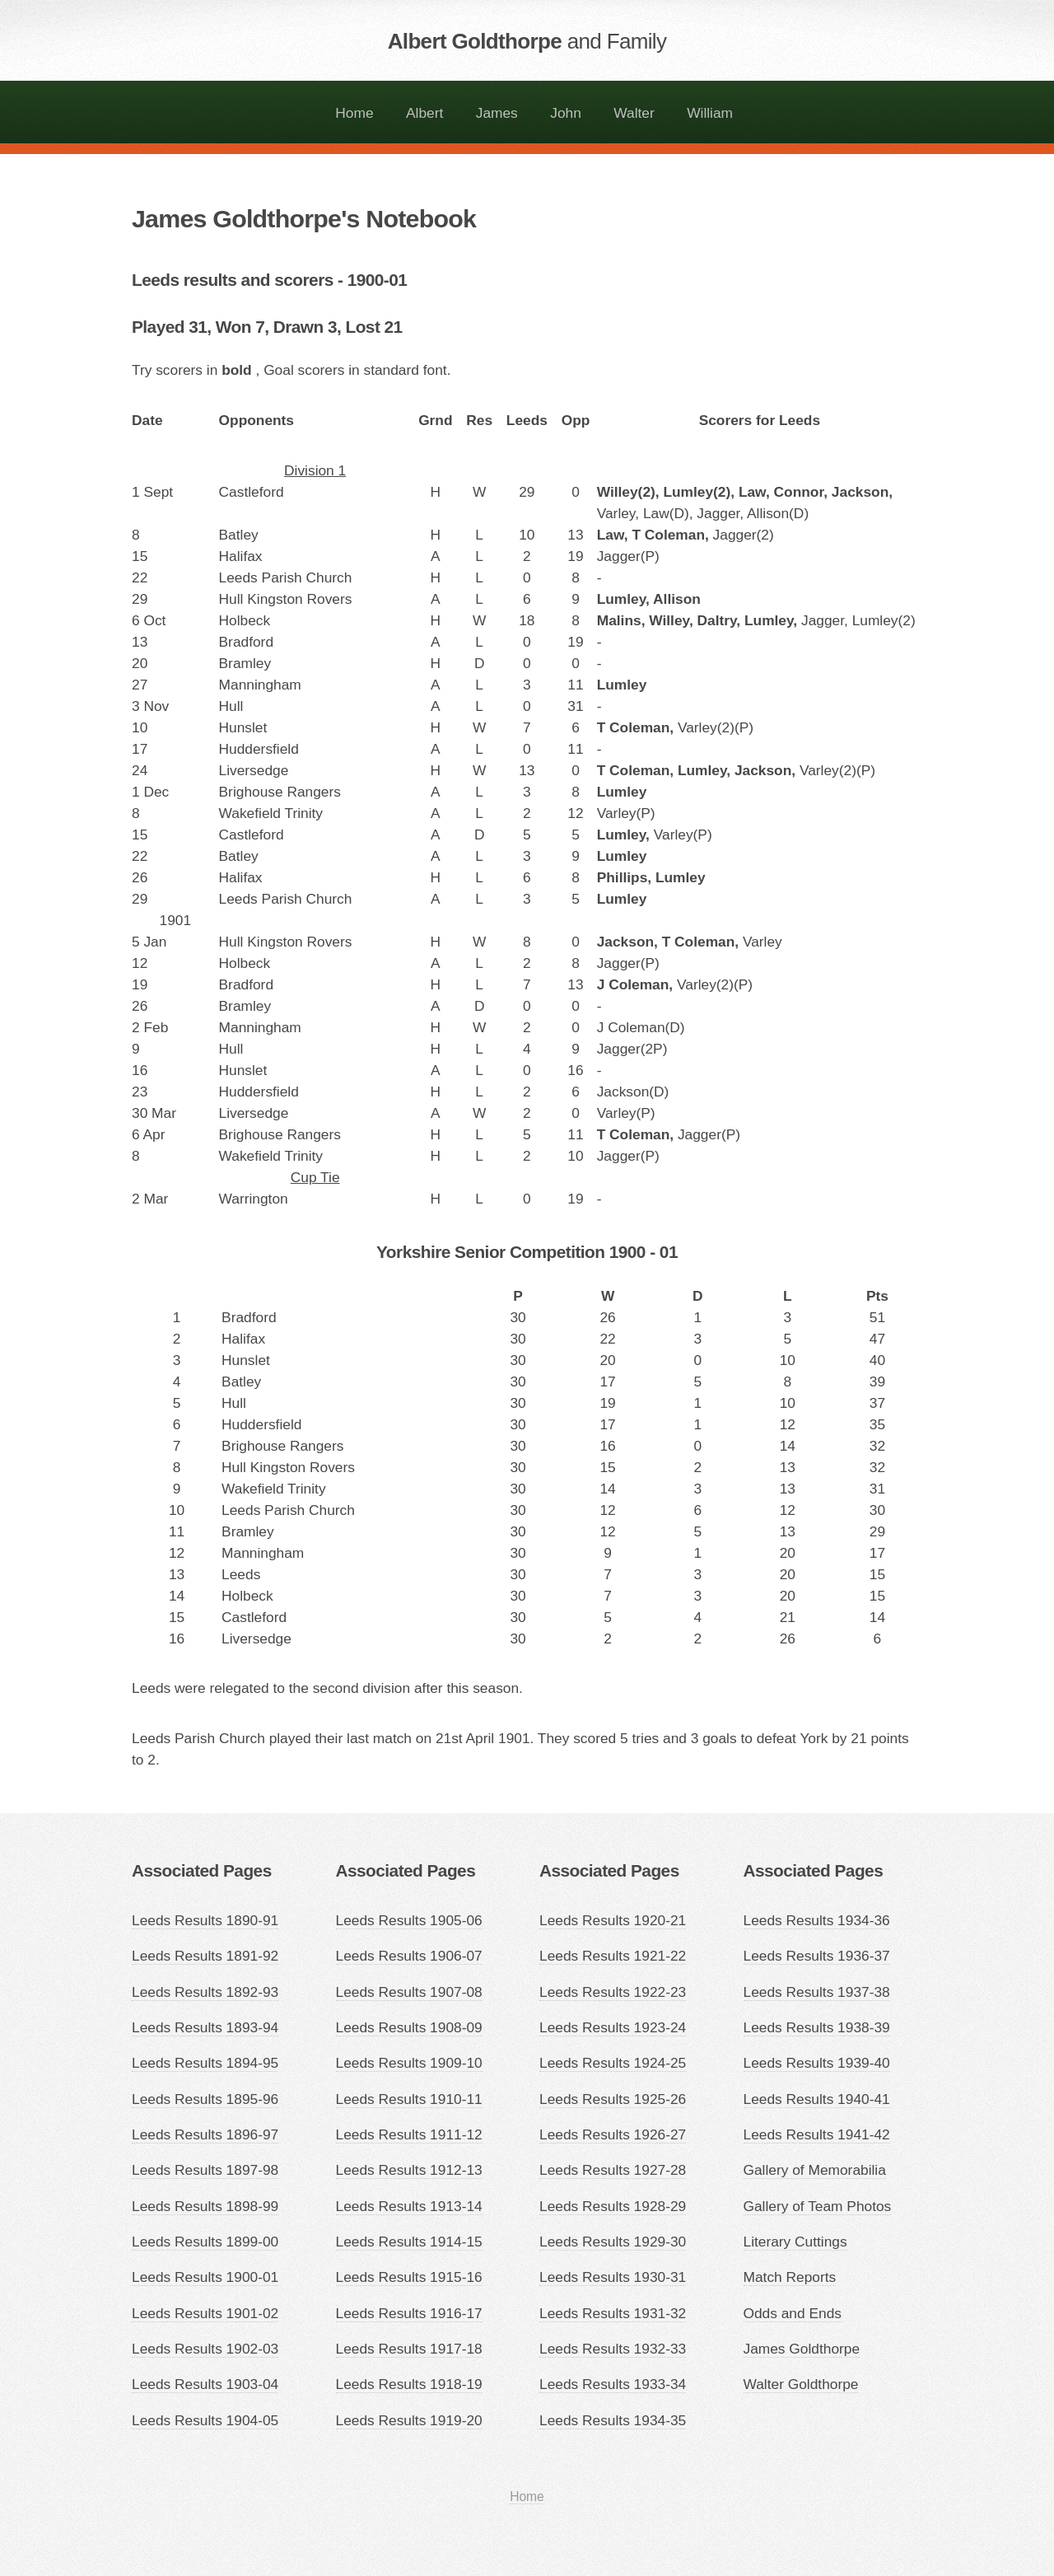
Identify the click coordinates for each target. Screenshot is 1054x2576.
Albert (424, 113)
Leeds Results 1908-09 (409, 2027)
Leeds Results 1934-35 (612, 2420)
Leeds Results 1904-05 (205, 2420)
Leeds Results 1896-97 (205, 2134)
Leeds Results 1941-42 (817, 2134)
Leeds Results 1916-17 (409, 2313)
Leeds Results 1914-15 (409, 2241)
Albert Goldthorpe (527, 41)
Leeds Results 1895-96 (205, 2099)
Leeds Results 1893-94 (205, 2027)
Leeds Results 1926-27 (612, 2134)
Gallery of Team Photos (818, 2206)
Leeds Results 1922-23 (612, 1992)
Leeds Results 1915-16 (409, 2277)
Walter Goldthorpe (801, 2384)
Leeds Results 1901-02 (205, 2313)
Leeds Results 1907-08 (409, 1992)
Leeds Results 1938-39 (817, 2027)
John (565, 113)
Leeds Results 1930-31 (612, 2277)
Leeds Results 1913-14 (409, 2206)
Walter (633, 113)
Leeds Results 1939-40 (817, 2063)
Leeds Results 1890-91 (205, 1920)
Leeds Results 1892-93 (205, 1992)
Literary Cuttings (795, 2241)
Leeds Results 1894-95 (205, 2063)
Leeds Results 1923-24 (612, 2027)
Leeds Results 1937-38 (817, 1992)
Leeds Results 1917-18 (409, 2348)
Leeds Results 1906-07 (409, 1955)
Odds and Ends (793, 2313)
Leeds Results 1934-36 (817, 1920)
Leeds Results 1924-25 (612, 2063)
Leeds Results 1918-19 (409, 2384)
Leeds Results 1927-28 (612, 2170)
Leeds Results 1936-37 (817, 1955)
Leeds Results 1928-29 (612, 2206)
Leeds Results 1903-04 (205, 2384)
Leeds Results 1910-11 (409, 2099)
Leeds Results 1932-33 (612, 2348)
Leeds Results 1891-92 (205, 1955)
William (710, 113)
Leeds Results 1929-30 (612, 2241)
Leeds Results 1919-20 (409, 2420)
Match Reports (790, 2277)
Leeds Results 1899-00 (205, 2241)
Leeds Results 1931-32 (612, 2313)
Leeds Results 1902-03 (205, 2348)
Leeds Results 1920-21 (612, 1920)
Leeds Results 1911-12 (409, 2134)
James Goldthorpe (802, 2348)
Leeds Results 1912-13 (409, 2170)
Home (354, 113)
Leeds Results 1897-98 (205, 2170)
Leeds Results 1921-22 (612, 1955)
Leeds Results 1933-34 (612, 2384)
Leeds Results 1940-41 (817, 2099)
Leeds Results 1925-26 (612, 2099)
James (497, 113)
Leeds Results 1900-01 (205, 2277)
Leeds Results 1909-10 (409, 2063)
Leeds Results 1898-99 (205, 2206)
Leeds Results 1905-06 (409, 1920)
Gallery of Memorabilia (815, 2170)
